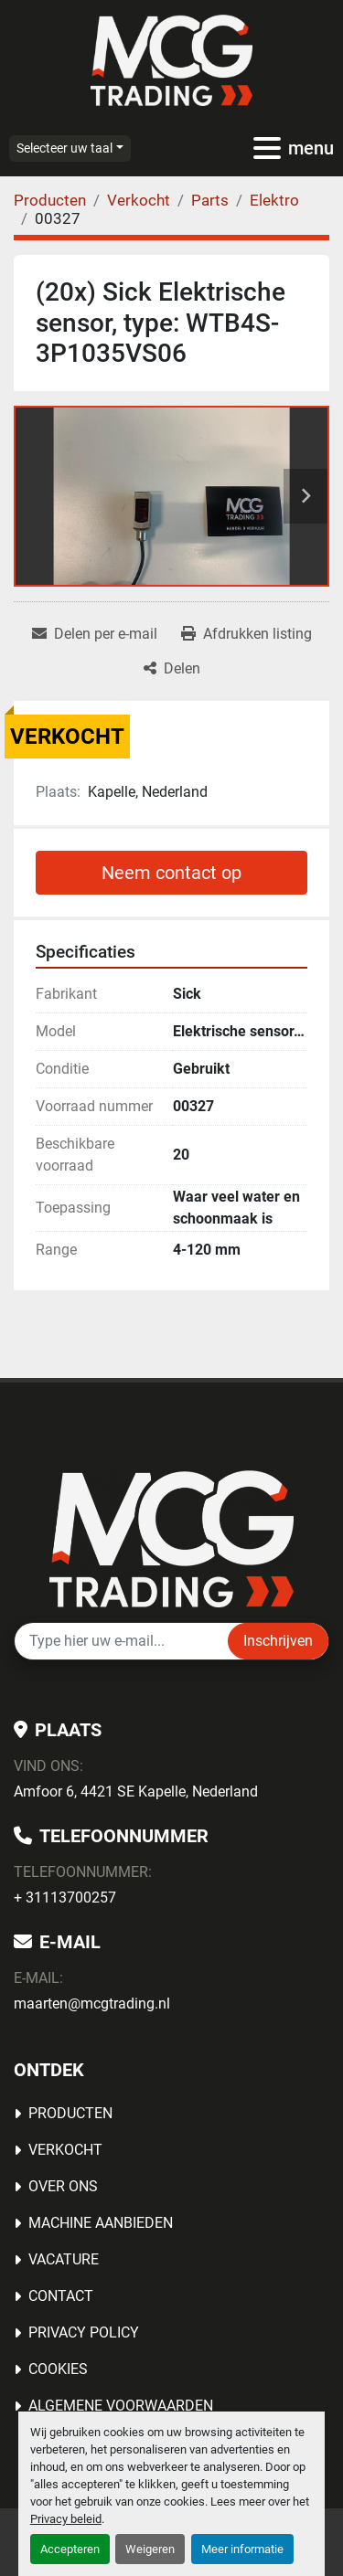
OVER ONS (63, 2186)
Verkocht (65, 2149)
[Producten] (50, 200)
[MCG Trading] (171, 1537)
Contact (60, 2296)
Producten (70, 2113)
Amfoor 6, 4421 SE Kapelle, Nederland (136, 1791)
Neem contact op (171, 873)
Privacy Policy (83, 2332)
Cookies (58, 2369)
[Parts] (210, 200)
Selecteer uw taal (64, 148)
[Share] (172, 669)
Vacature (63, 2259)
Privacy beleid (66, 2519)
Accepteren (70, 2549)
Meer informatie (242, 2549)
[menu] (267, 148)
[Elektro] (274, 200)
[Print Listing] (246, 634)
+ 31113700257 (65, 1897)
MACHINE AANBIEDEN (100, 2222)
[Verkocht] (138, 200)
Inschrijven (278, 1640)
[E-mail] (121, 1641)
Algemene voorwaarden (120, 2405)
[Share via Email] (94, 634)
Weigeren (150, 2549)
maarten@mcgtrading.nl (92, 2003)
